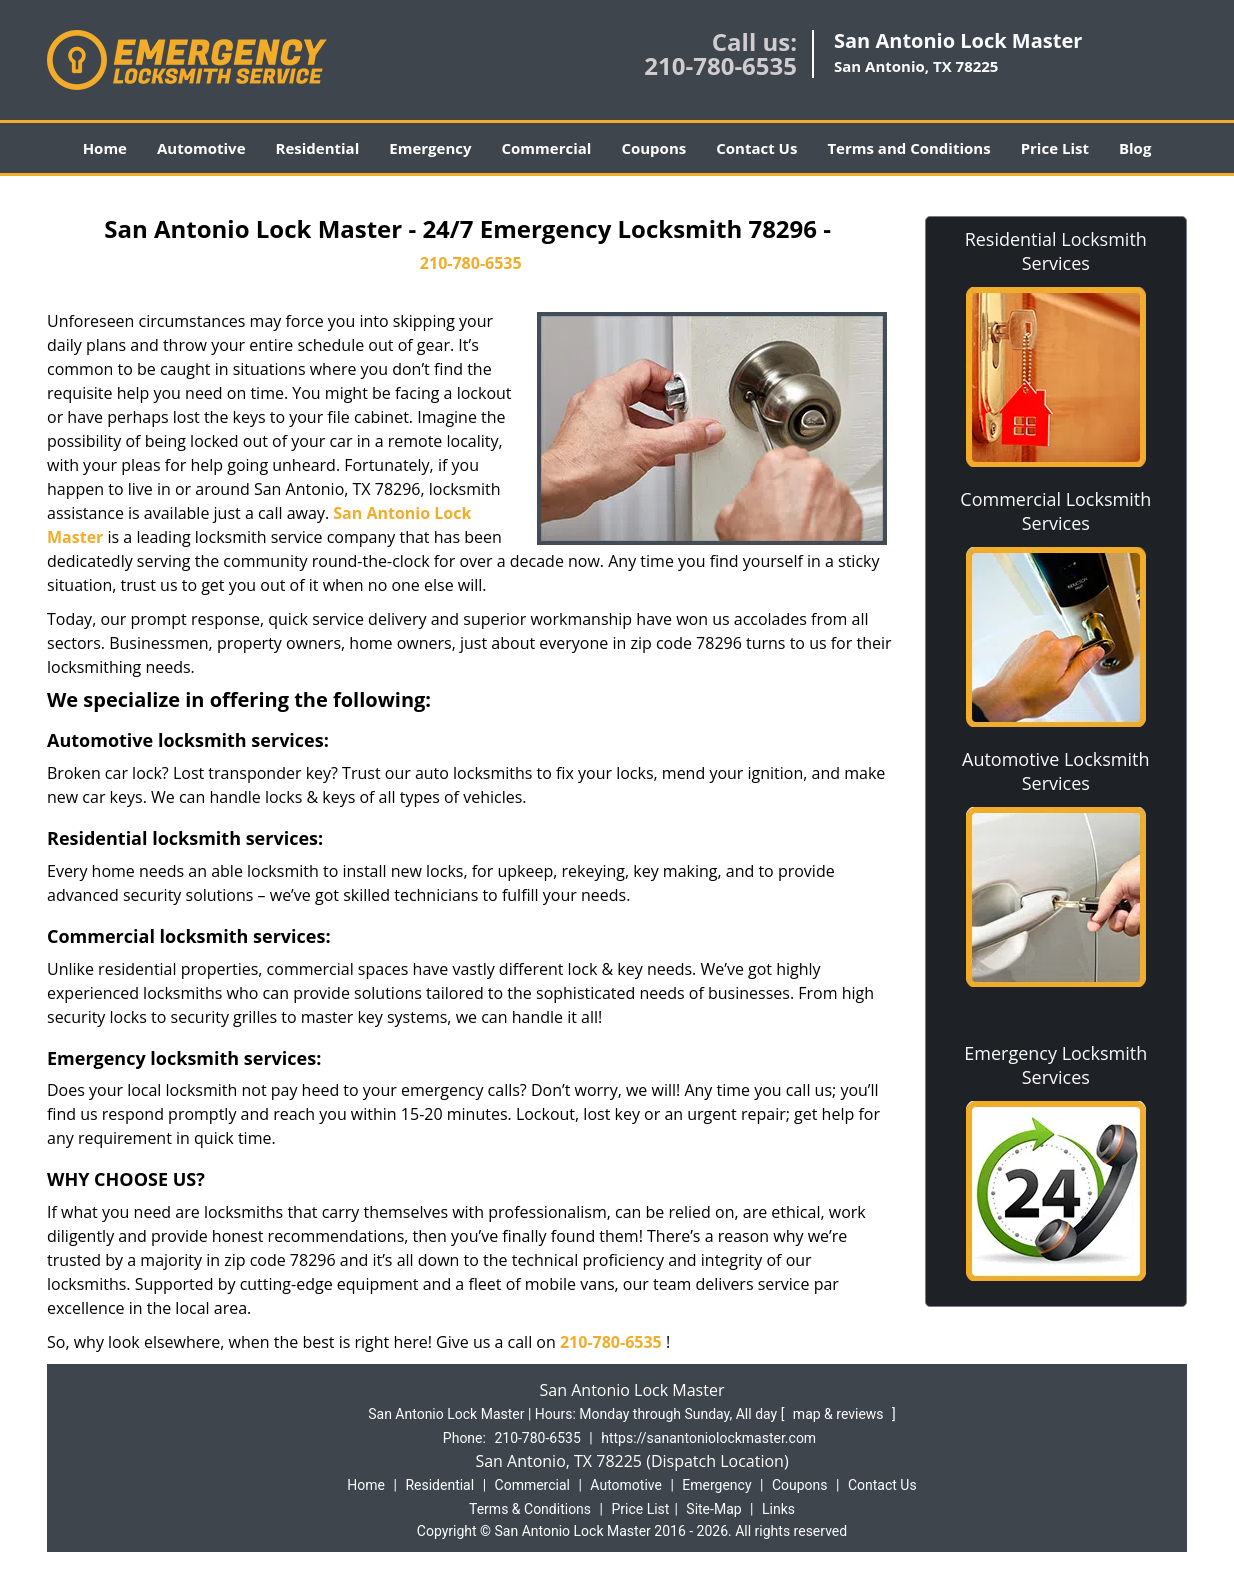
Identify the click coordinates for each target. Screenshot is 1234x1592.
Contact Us (756, 148)
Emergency (430, 148)
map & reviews (840, 1414)
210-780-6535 (720, 65)
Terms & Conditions (530, 1509)
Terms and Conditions (908, 148)
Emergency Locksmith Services (1055, 1065)
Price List (1055, 148)
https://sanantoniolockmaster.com (708, 1438)
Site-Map (713, 1509)
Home (105, 148)
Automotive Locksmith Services (1055, 771)
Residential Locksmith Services (1056, 251)
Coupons (653, 148)
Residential (318, 148)
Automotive (201, 148)
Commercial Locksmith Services (1055, 511)
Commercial (547, 148)
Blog (1135, 148)
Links (778, 1509)
